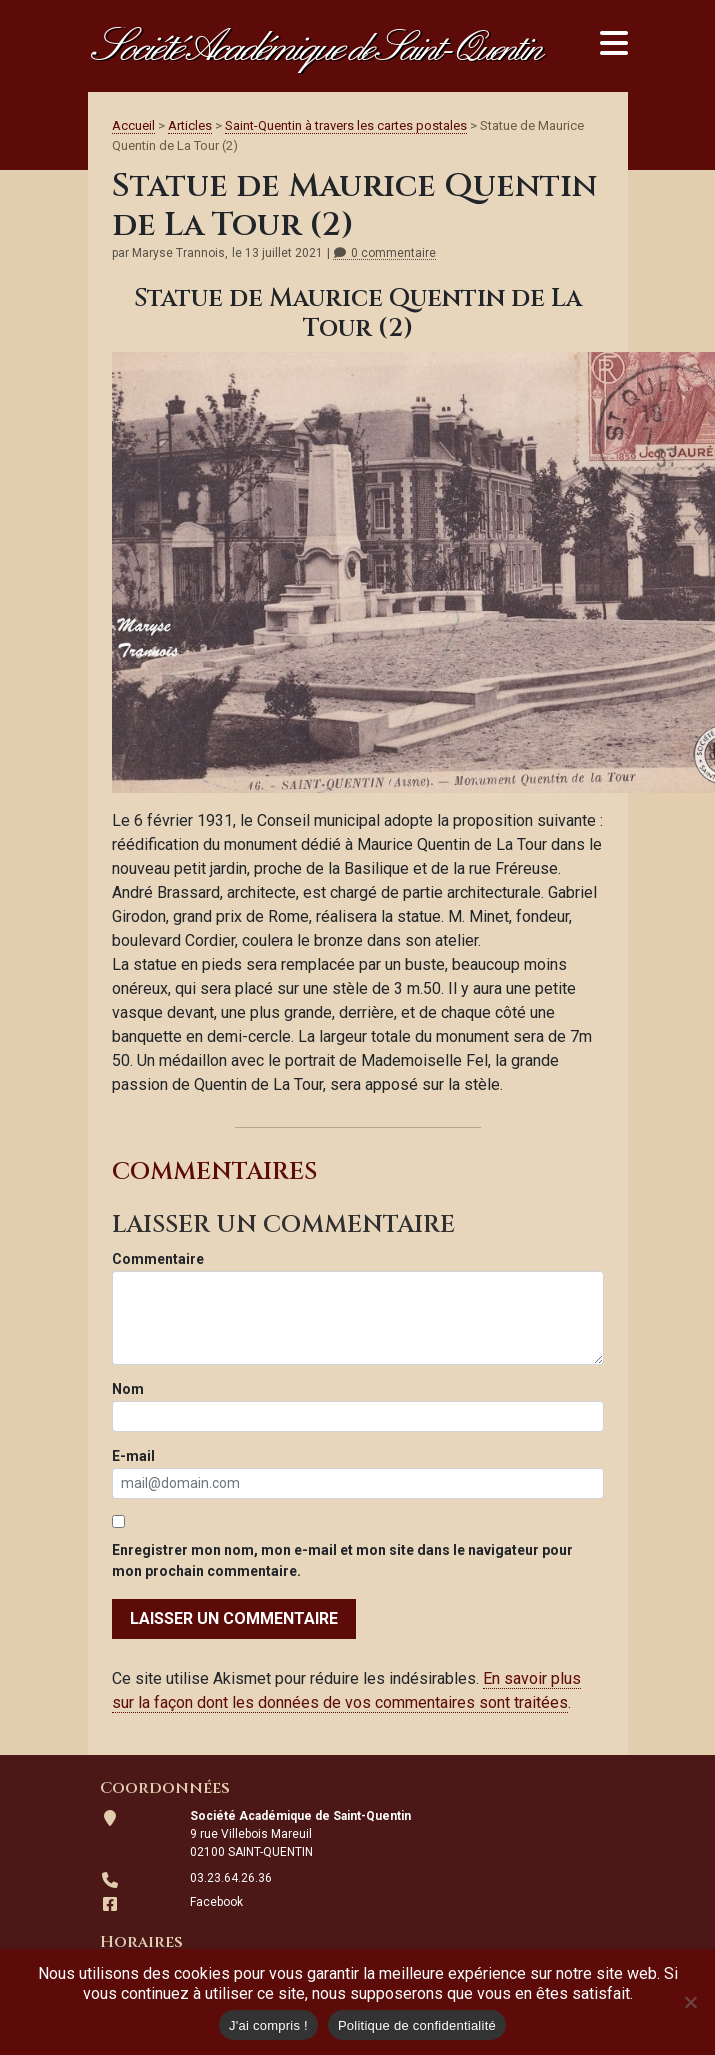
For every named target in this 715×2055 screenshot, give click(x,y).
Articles (190, 125)
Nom (128, 1389)
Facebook (216, 1902)
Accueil (133, 125)
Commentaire (158, 1259)
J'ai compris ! (268, 2025)
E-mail (133, 1456)
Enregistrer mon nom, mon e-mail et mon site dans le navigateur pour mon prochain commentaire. (342, 1560)
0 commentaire (384, 253)
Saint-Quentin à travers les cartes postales (346, 125)
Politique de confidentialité (417, 2025)
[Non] (690, 2002)
